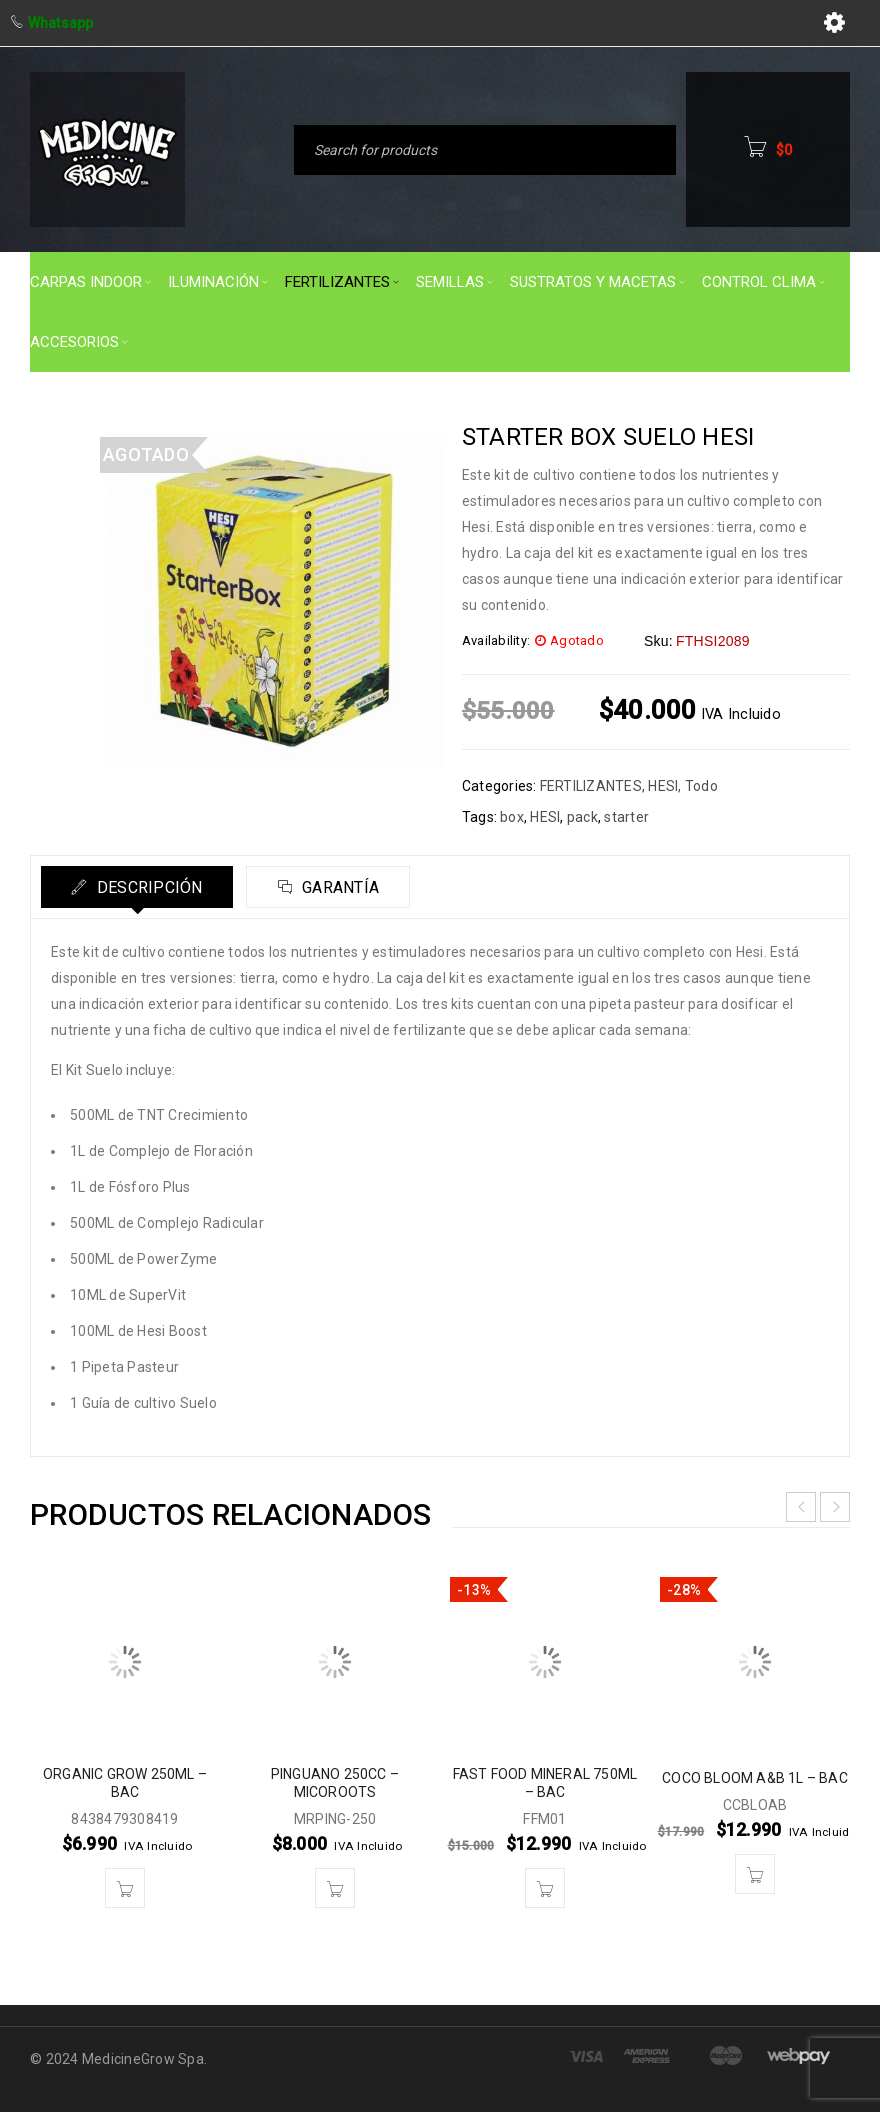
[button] (125, 1888)
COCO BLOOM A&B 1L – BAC (755, 1778)
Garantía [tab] (340, 887)
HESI (663, 786)
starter (626, 817)
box (512, 817)
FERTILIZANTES (591, 786)
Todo (701, 786)
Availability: (496, 640)
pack (582, 817)
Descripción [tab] (148, 887)
